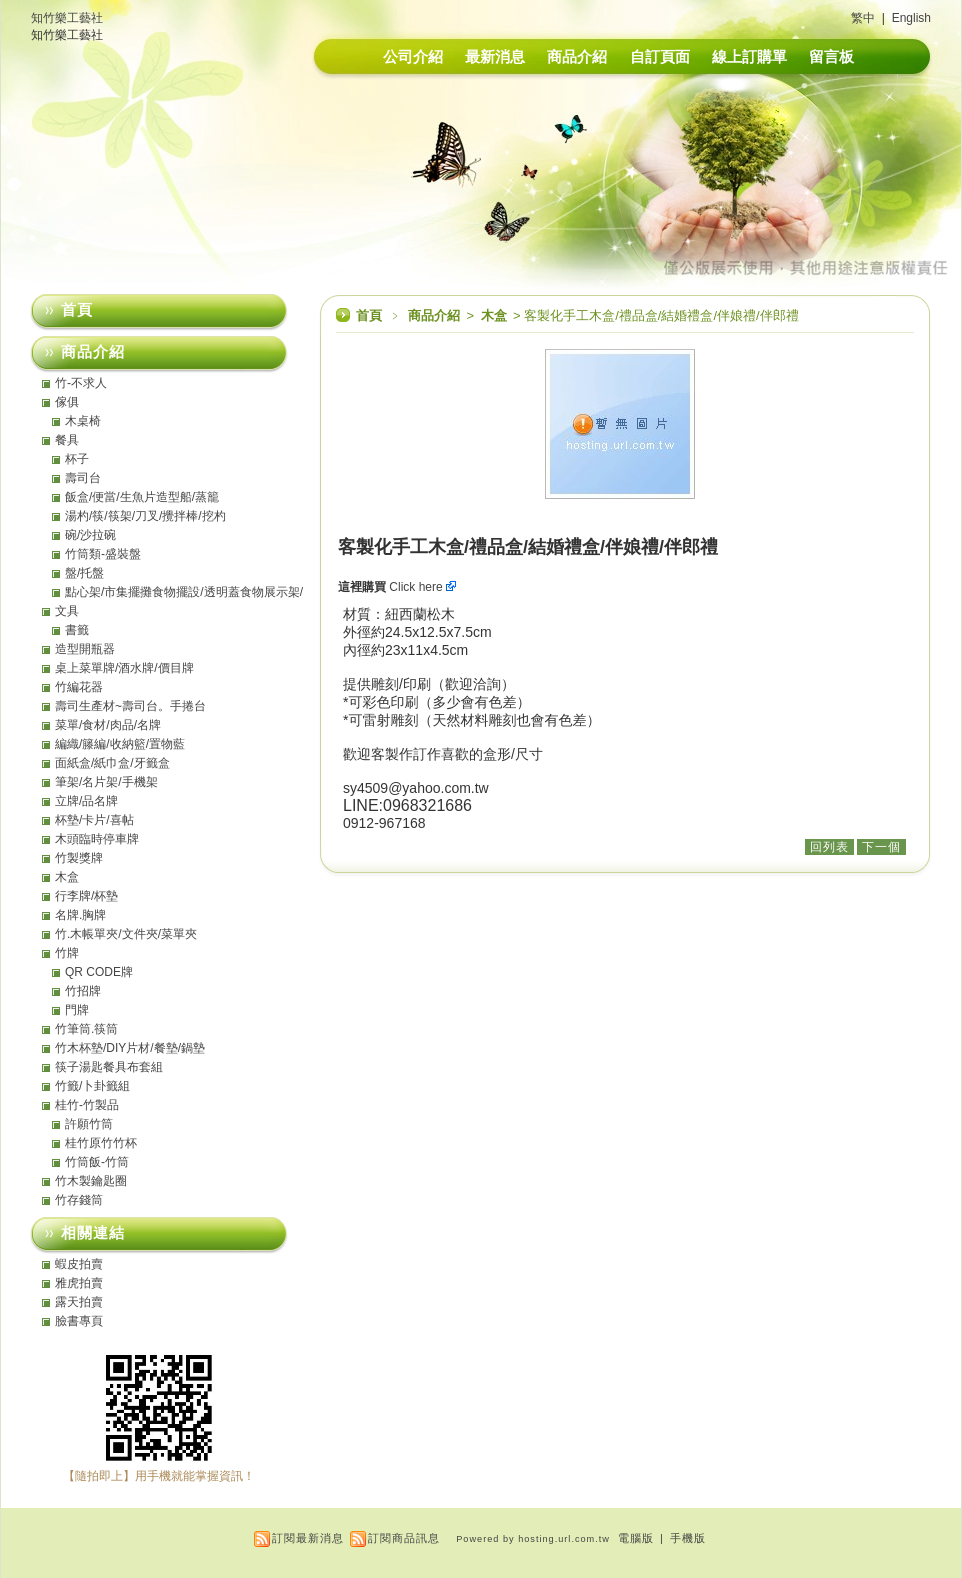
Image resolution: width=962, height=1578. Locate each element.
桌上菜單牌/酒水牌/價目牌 (124, 668)
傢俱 (67, 402)
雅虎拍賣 (79, 1283)
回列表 (829, 847)
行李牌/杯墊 (86, 896)
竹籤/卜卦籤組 (92, 1086)
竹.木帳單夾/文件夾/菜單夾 (126, 934)
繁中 (863, 18)
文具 (67, 611)
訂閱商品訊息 (404, 1538)
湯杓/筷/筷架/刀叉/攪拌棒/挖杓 (145, 516)
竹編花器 (79, 687)
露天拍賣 (79, 1302)
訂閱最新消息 (308, 1538)
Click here (422, 587)
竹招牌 (83, 991)
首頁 (369, 315)
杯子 (77, 459)
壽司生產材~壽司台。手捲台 (130, 706)
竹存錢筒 (79, 1200)
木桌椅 (83, 421)
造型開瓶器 (85, 649)
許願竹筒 (89, 1124)
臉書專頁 (79, 1321)
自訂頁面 (660, 56)
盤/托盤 (84, 573)
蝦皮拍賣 (79, 1264)
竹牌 (67, 953)
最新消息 (495, 56)
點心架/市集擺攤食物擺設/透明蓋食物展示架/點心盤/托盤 (184, 592)
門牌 (77, 1010)
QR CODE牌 (99, 972)
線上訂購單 (749, 56)
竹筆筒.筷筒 (86, 1029)
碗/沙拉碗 (90, 535)
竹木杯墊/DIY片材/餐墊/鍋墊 (130, 1048)
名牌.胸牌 (80, 915)
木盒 (495, 315)
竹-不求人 (81, 383)
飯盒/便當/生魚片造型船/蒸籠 (142, 497)
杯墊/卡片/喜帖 (94, 820)
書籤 (77, 630)
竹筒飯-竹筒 (97, 1162)
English (911, 18)
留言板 (831, 56)
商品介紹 (577, 56)
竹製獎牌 (79, 858)
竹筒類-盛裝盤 (103, 554)
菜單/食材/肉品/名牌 (108, 725)
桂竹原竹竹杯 (101, 1143)
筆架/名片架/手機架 (106, 782)
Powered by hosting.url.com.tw (533, 1539)
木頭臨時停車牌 (97, 839)
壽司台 (83, 478)
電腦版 (636, 1538)
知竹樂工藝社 (67, 18)
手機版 (688, 1538)
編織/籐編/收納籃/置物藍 (120, 744)
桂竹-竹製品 (87, 1105)
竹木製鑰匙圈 (91, 1181)
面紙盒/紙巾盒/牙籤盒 (112, 763)
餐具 (67, 440)
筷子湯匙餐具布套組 (109, 1067)
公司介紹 (413, 56)
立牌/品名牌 (86, 801)
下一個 (881, 847)
